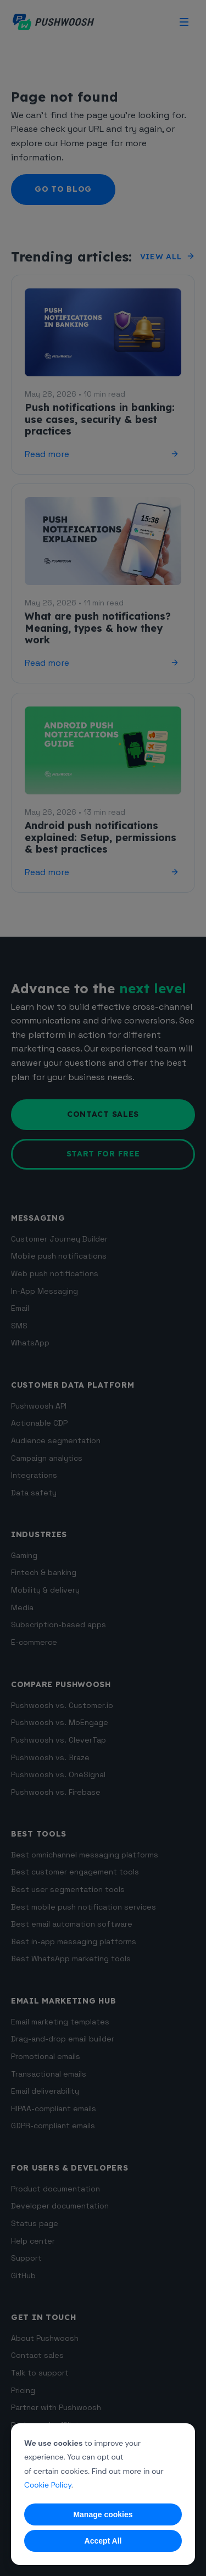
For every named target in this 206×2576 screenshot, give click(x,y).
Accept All (103, 2540)
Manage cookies (102, 2514)
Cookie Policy (47, 2485)
